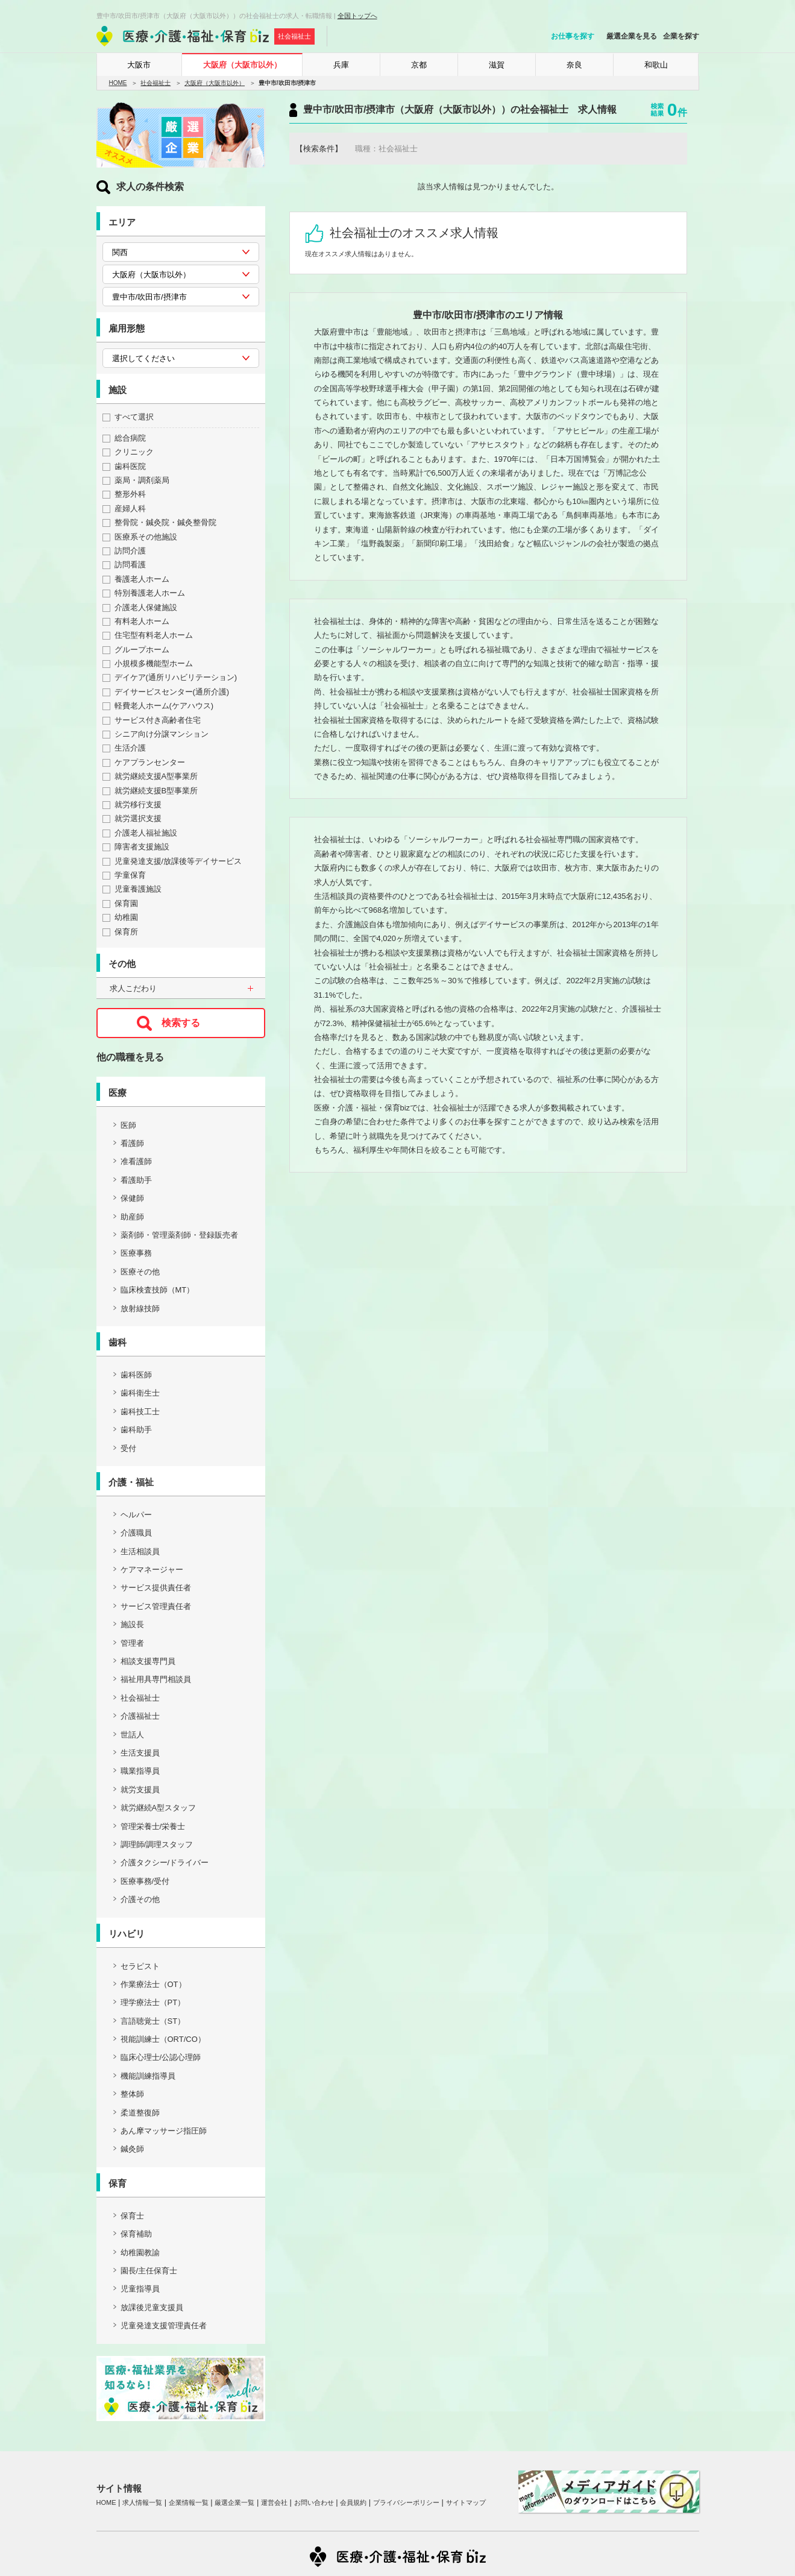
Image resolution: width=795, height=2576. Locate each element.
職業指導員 (140, 1770)
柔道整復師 (140, 2112)
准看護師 (136, 1161)
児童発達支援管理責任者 (164, 2325)
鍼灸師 (132, 2148)
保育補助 (136, 2233)
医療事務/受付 (145, 1881)
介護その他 (140, 1899)
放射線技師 (140, 1308)
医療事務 (136, 1253)
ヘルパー (136, 1514)
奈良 (574, 64)
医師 (128, 1125)
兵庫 (341, 64)
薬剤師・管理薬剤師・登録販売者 (179, 1234)
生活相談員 (140, 1551)
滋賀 (496, 64)
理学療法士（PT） (153, 2002)
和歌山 (656, 64)
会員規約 (353, 2502)
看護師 (132, 1143)
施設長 (132, 1624)
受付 (128, 1448)
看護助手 (136, 1180)
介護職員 (136, 1532)
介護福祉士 (140, 1716)
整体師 (132, 2094)
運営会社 (274, 2502)
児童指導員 (140, 2288)
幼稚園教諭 (140, 2252)
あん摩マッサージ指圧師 (164, 2130)
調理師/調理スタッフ (157, 1844)
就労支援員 (140, 1789)
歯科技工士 (140, 1411)
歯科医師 (136, 1374)
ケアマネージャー (152, 1569)
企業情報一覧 (189, 2502)
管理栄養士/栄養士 (153, 1826)
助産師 (132, 1216)
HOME (118, 83)
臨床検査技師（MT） (158, 1289)
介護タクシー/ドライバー (165, 1862)
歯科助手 (136, 1429)
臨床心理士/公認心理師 (161, 2057)
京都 (419, 64)
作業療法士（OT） (153, 1984)
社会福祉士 (155, 83)
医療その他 (140, 1271)
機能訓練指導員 (148, 2075)
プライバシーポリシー (406, 2502)
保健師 (132, 1198)
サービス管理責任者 (156, 1606)
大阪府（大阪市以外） (242, 64)
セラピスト (140, 1966)
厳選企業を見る (631, 36)
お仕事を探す (572, 36)
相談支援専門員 (148, 1661)
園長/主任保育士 (149, 2270)
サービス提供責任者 (156, 1587)
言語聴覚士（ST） (153, 2021)
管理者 (132, 1643)
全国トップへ (357, 15)
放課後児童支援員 (152, 2307)
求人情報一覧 (142, 2502)
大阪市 (139, 64)
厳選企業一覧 (234, 2502)
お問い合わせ (314, 2502)
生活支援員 (140, 1752)
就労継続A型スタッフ (158, 1807)
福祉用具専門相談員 (156, 1679)
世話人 (132, 1734)
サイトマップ (466, 2502)
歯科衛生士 (140, 1392)
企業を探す (681, 36)
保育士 (132, 2215)
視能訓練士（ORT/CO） (163, 2039)
